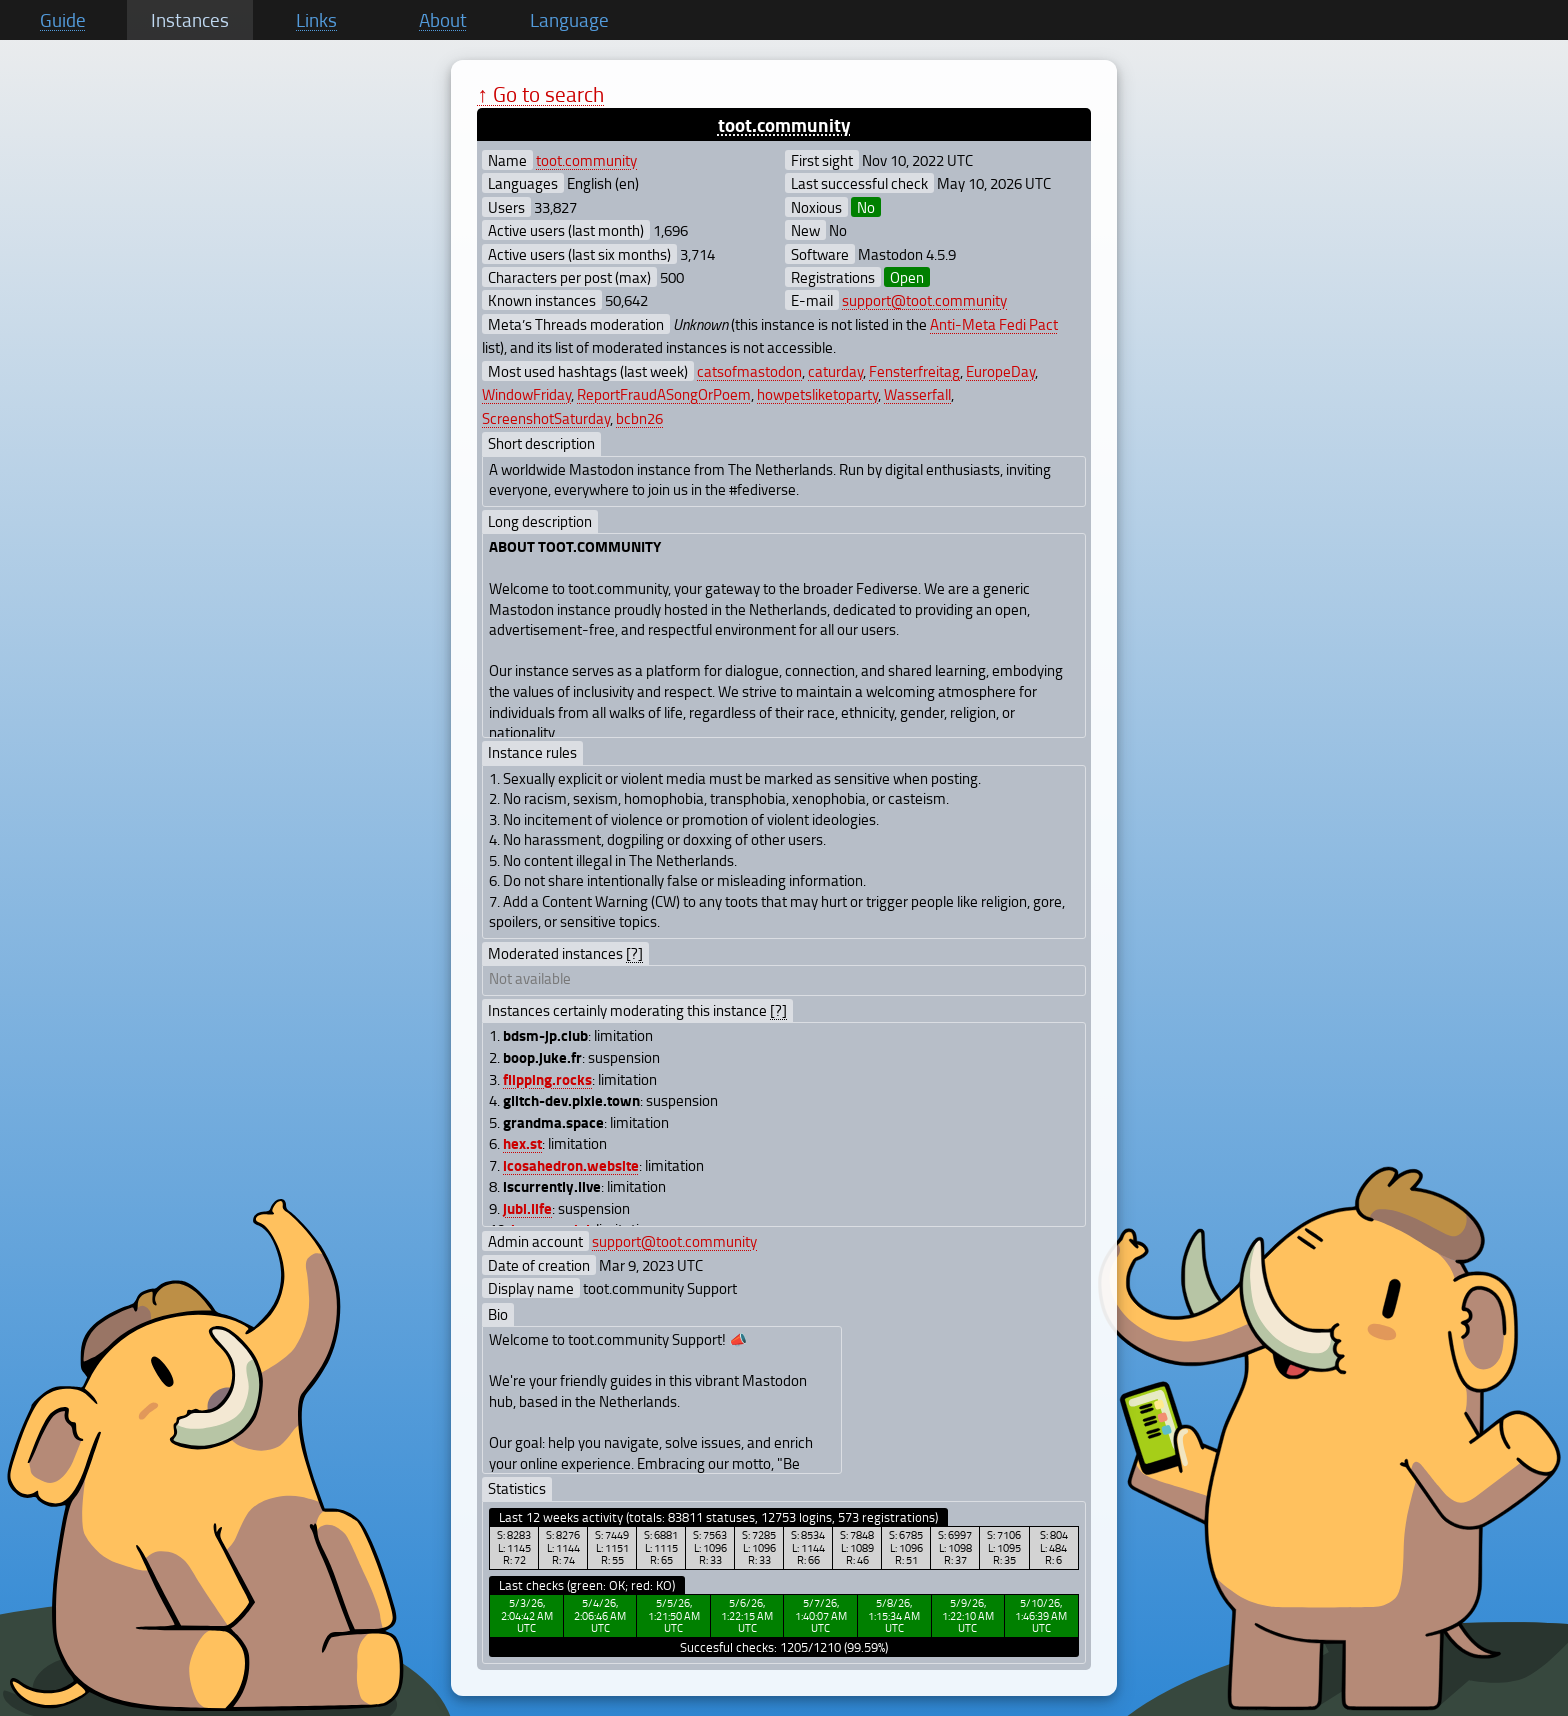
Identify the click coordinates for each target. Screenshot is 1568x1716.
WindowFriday (526, 394)
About (443, 20)
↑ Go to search (540, 93)
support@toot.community (924, 300)
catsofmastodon (749, 371)
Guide (63, 20)
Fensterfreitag (914, 371)
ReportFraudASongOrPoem (664, 394)
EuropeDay (1000, 371)
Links (316, 20)
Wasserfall (917, 394)
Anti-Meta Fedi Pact (994, 324)
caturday (835, 371)
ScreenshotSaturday (546, 418)
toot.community (784, 124)
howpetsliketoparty (817, 394)
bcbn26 (639, 418)
